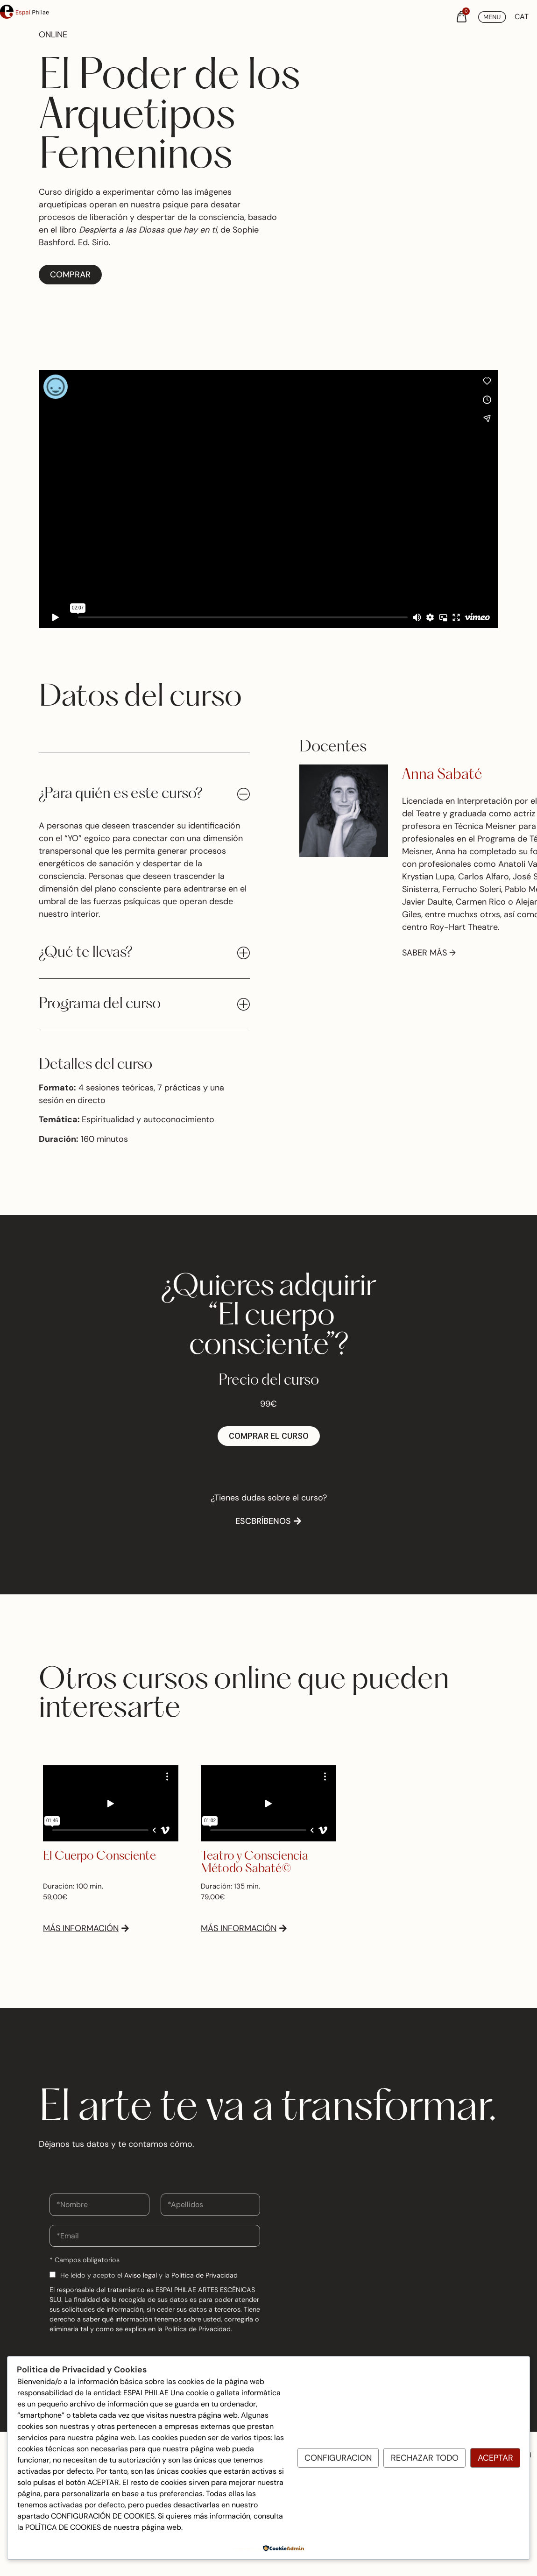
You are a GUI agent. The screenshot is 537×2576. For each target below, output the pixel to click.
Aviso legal (140, 2275)
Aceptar (495, 2457)
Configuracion (338, 2457)
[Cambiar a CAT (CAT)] (521, 16)
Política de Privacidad (204, 2275)
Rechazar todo (425, 2457)
